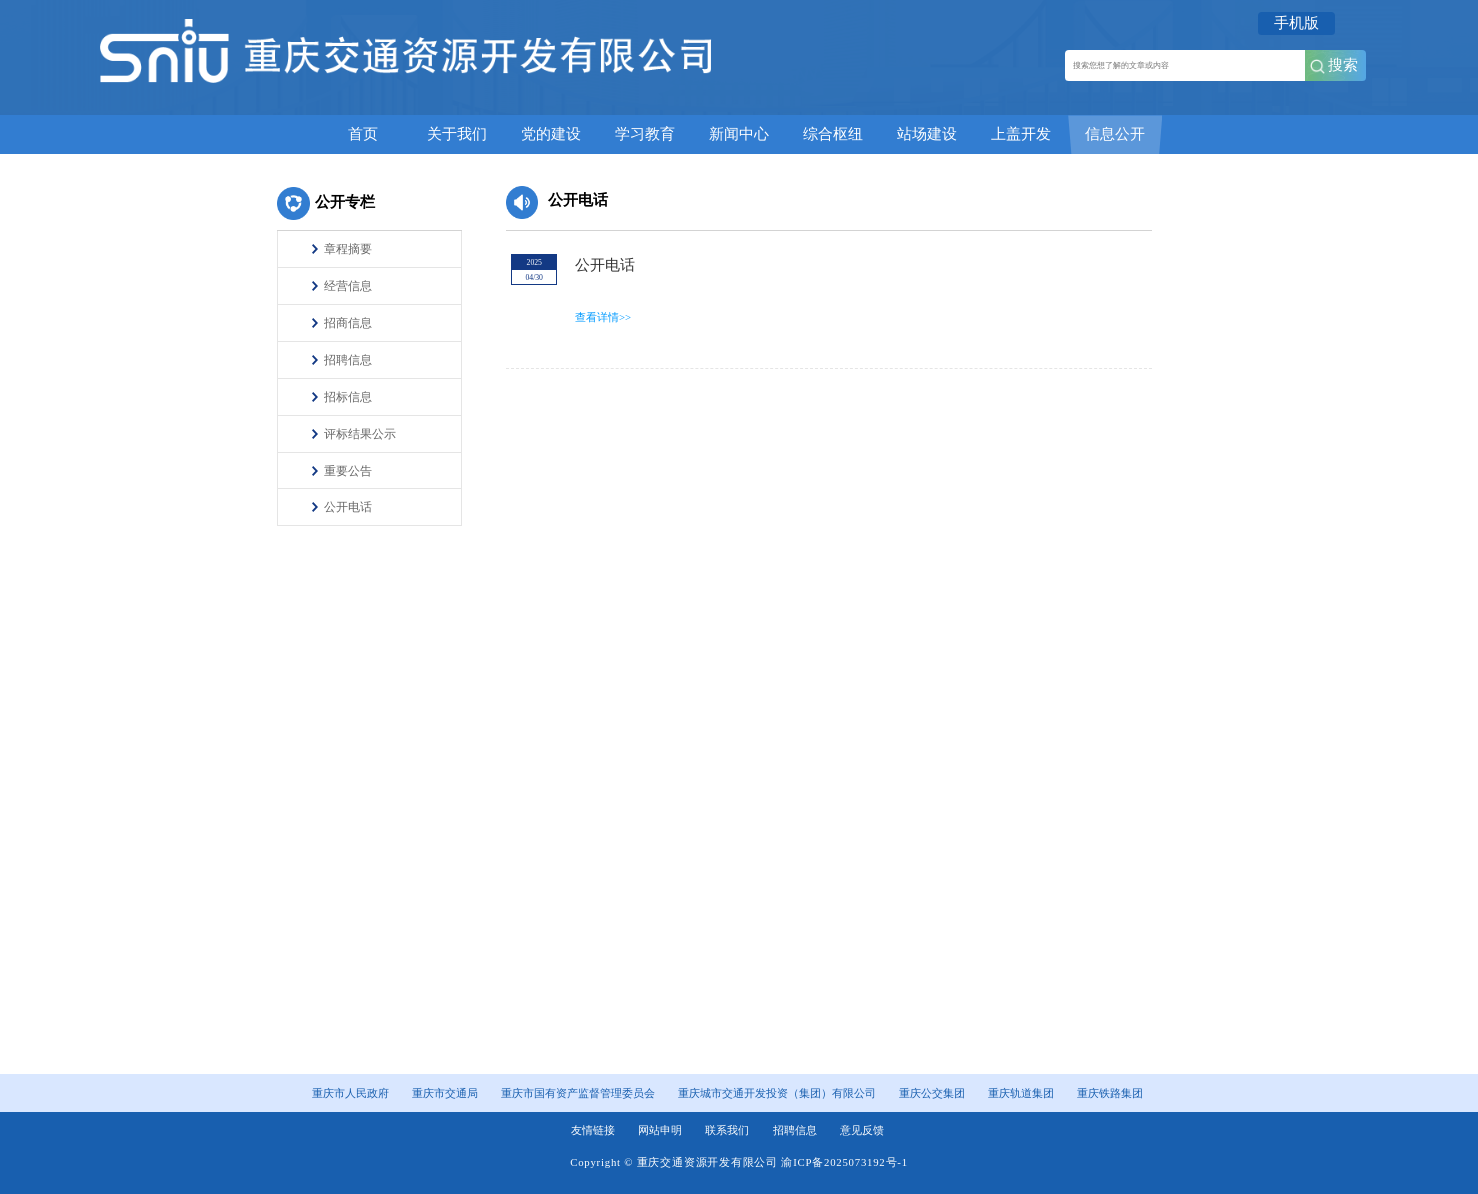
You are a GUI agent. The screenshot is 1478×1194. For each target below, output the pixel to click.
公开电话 (348, 507)
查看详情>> (603, 317)
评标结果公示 (360, 434)
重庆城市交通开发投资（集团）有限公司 (777, 1093)
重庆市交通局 (445, 1093)
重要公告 (348, 471)
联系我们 (727, 1130)
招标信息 (348, 397)
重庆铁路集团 (1110, 1093)
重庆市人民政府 (350, 1093)
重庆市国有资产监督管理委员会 (578, 1093)
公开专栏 (345, 201)
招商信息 (348, 323)
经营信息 (348, 286)
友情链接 (593, 1130)
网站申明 (660, 1130)
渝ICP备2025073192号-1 (844, 1162)
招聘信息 (348, 360)
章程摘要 (348, 249)
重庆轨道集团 (1021, 1093)
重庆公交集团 (932, 1093)
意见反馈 (862, 1130)
